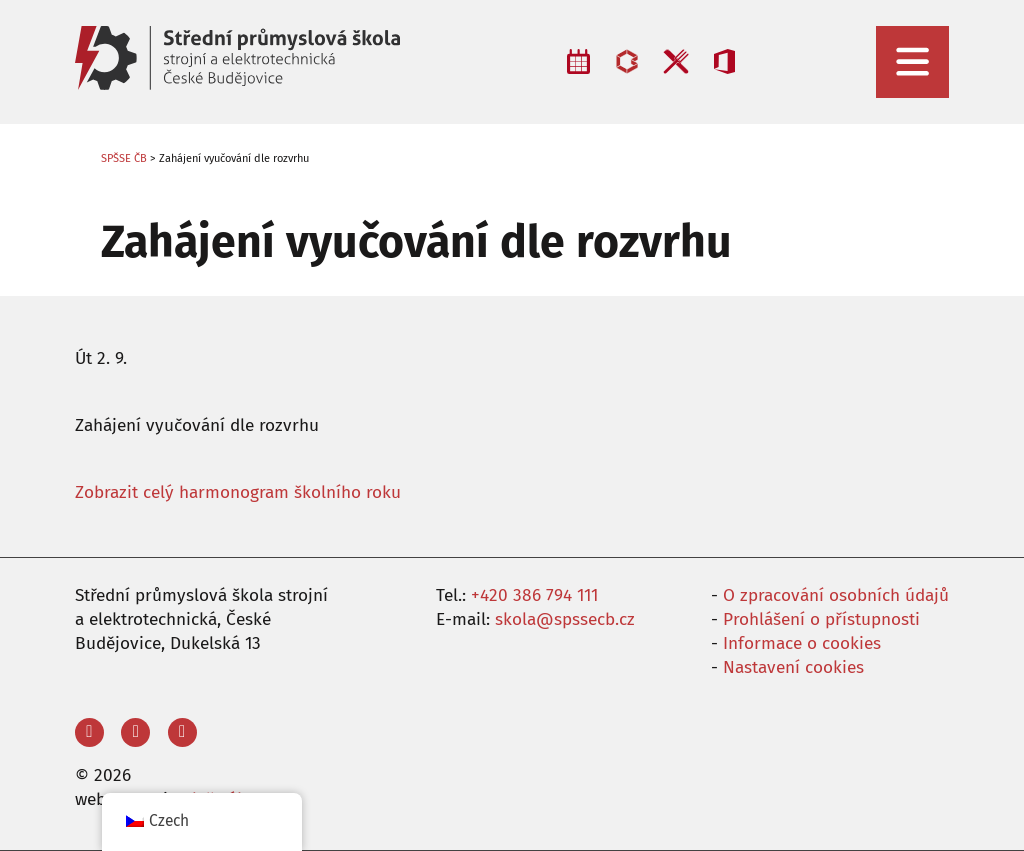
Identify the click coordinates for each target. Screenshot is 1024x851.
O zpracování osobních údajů (836, 595)
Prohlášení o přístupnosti (821, 619)
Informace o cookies (802, 643)
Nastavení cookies (793, 667)
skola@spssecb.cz (565, 619)
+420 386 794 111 (534, 595)
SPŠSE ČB (124, 158)
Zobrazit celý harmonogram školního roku (238, 492)
